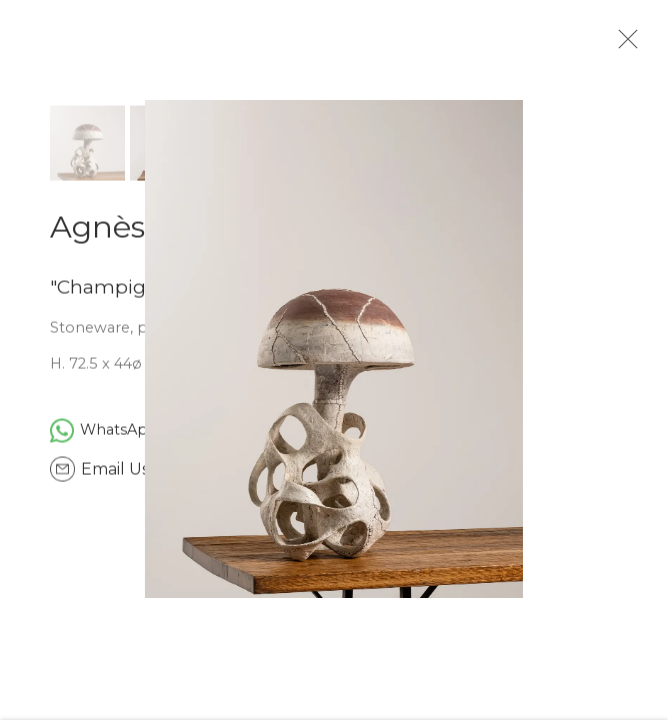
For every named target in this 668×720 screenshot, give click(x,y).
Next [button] (648, 360)
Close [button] (628, 45)
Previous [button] (20, 360)
